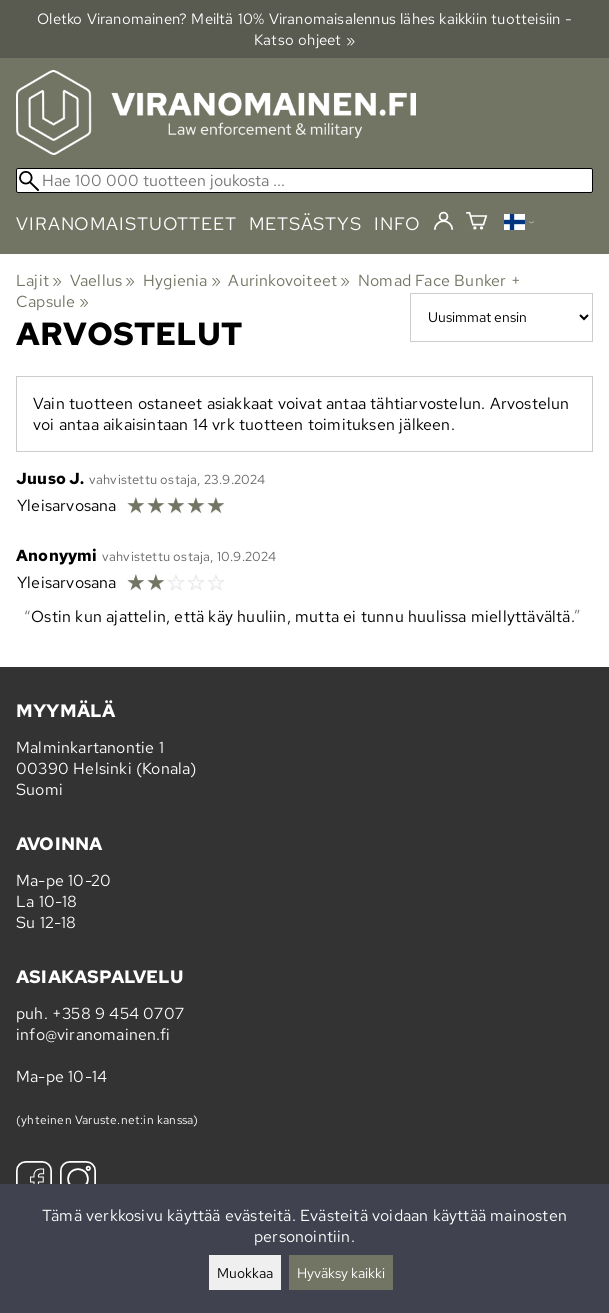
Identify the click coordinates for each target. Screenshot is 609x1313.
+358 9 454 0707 (118, 1013)
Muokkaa (245, 1272)
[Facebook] (34, 1181)
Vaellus (103, 280)
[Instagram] (78, 1181)
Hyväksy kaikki (341, 1272)
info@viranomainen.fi (93, 1034)
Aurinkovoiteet (289, 280)
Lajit (39, 280)
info (397, 223)
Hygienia (182, 280)
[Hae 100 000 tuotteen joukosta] (304, 180)
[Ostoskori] (476, 223)
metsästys (305, 223)
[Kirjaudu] (443, 222)
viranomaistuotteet (126, 223)
